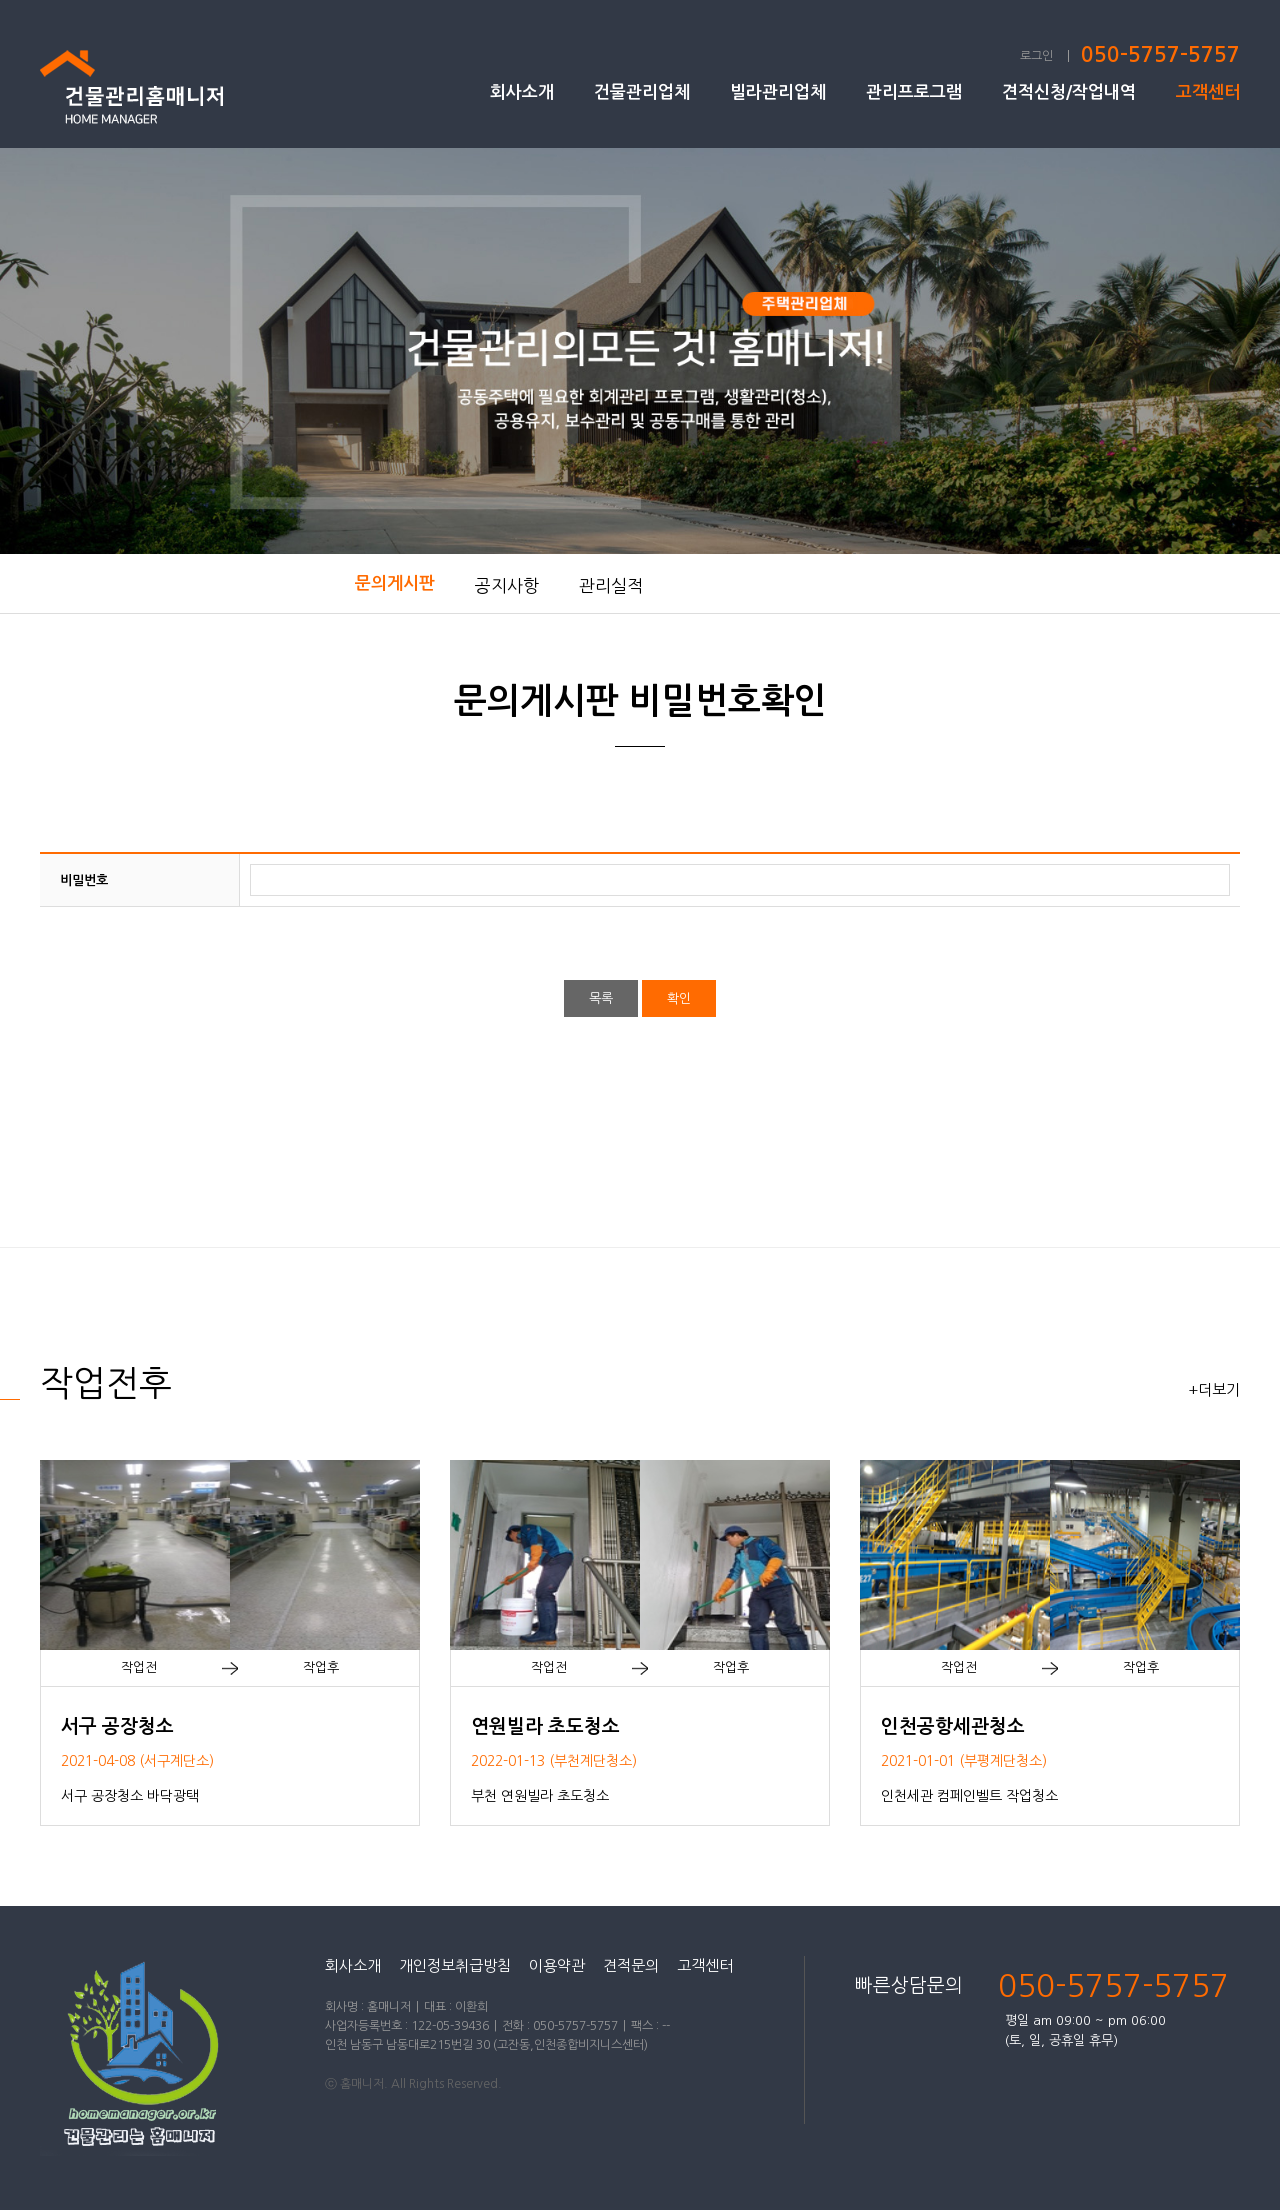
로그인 (1036, 56)
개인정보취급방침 (455, 1965)
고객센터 (1208, 92)
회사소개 (522, 92)
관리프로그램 (914, 92)
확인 (679, 998)
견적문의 (631, 1965)
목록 (601, 998)
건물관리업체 (642, 92)
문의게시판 (395, 583)
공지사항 (507, 585)
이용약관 (557, 1965)
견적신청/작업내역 (1069, 92)
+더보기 (1214, 1389)
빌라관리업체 (778, 92)
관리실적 (611, 585)
